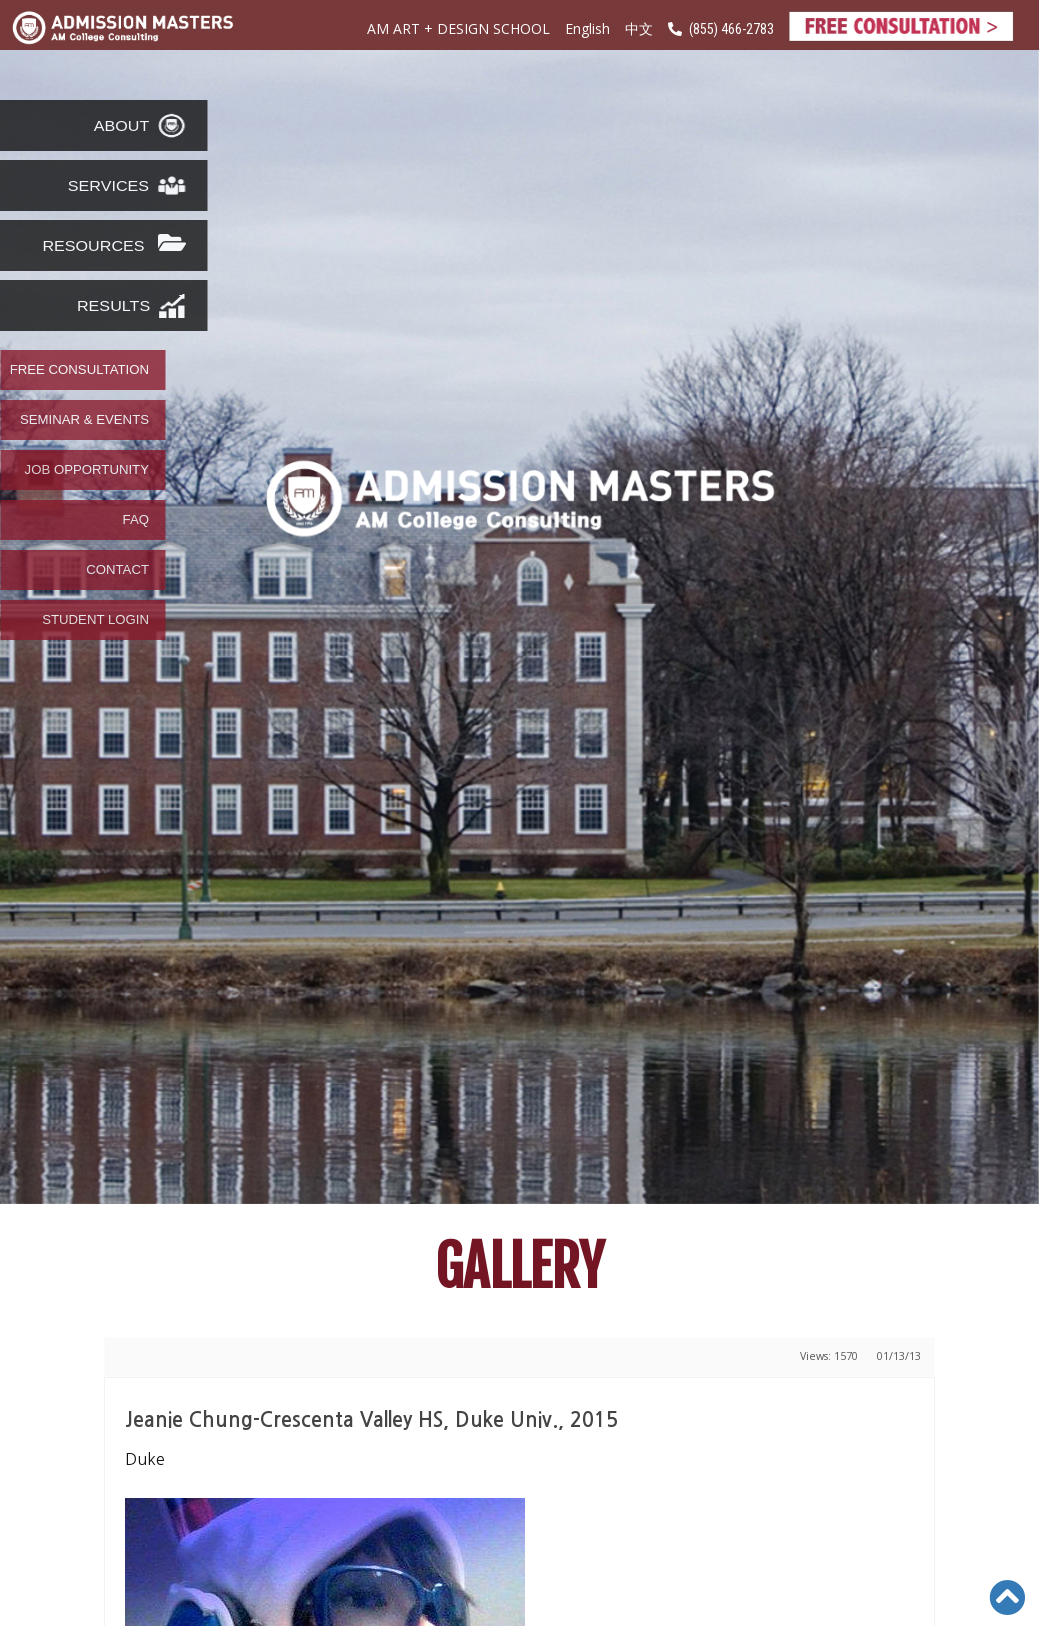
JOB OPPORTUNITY (87, 470)
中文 (639, 29)
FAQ (136, 520)
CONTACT (117, 570)
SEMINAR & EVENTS (84, 420)
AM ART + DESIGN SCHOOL (458, 28)
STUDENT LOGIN (95, 620)
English (587, 28)
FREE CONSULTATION (79, 370)
